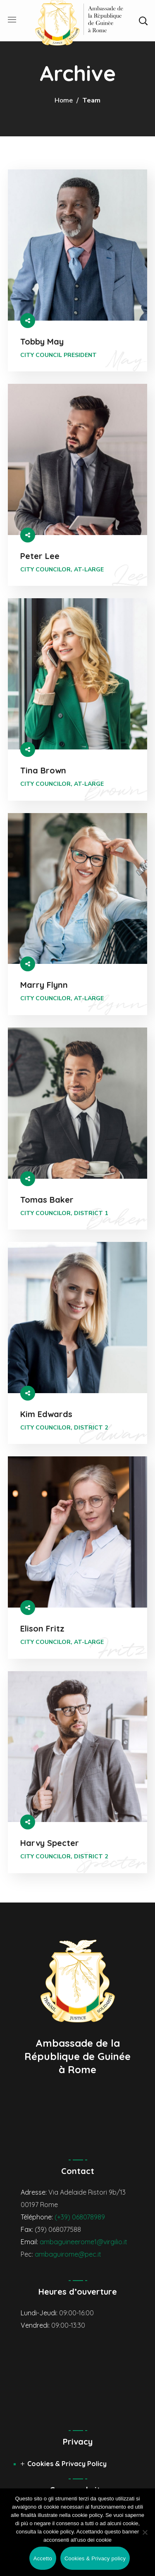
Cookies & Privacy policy (95, 2558)
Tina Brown (43, 770)
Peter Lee (40, 556)
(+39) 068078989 (80, 2217)
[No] (145, 2532)
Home (64, 100)
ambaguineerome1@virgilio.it (83, 2242)
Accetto (42, 2558)
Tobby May (42, 341)
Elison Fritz (42, 1628)
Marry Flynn (44, 985)
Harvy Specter (49, 1843)
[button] (143, 20)
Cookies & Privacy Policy (67, 2463)
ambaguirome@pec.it (68, 2254)
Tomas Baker (47, 1199)
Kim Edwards (46, 1414)
